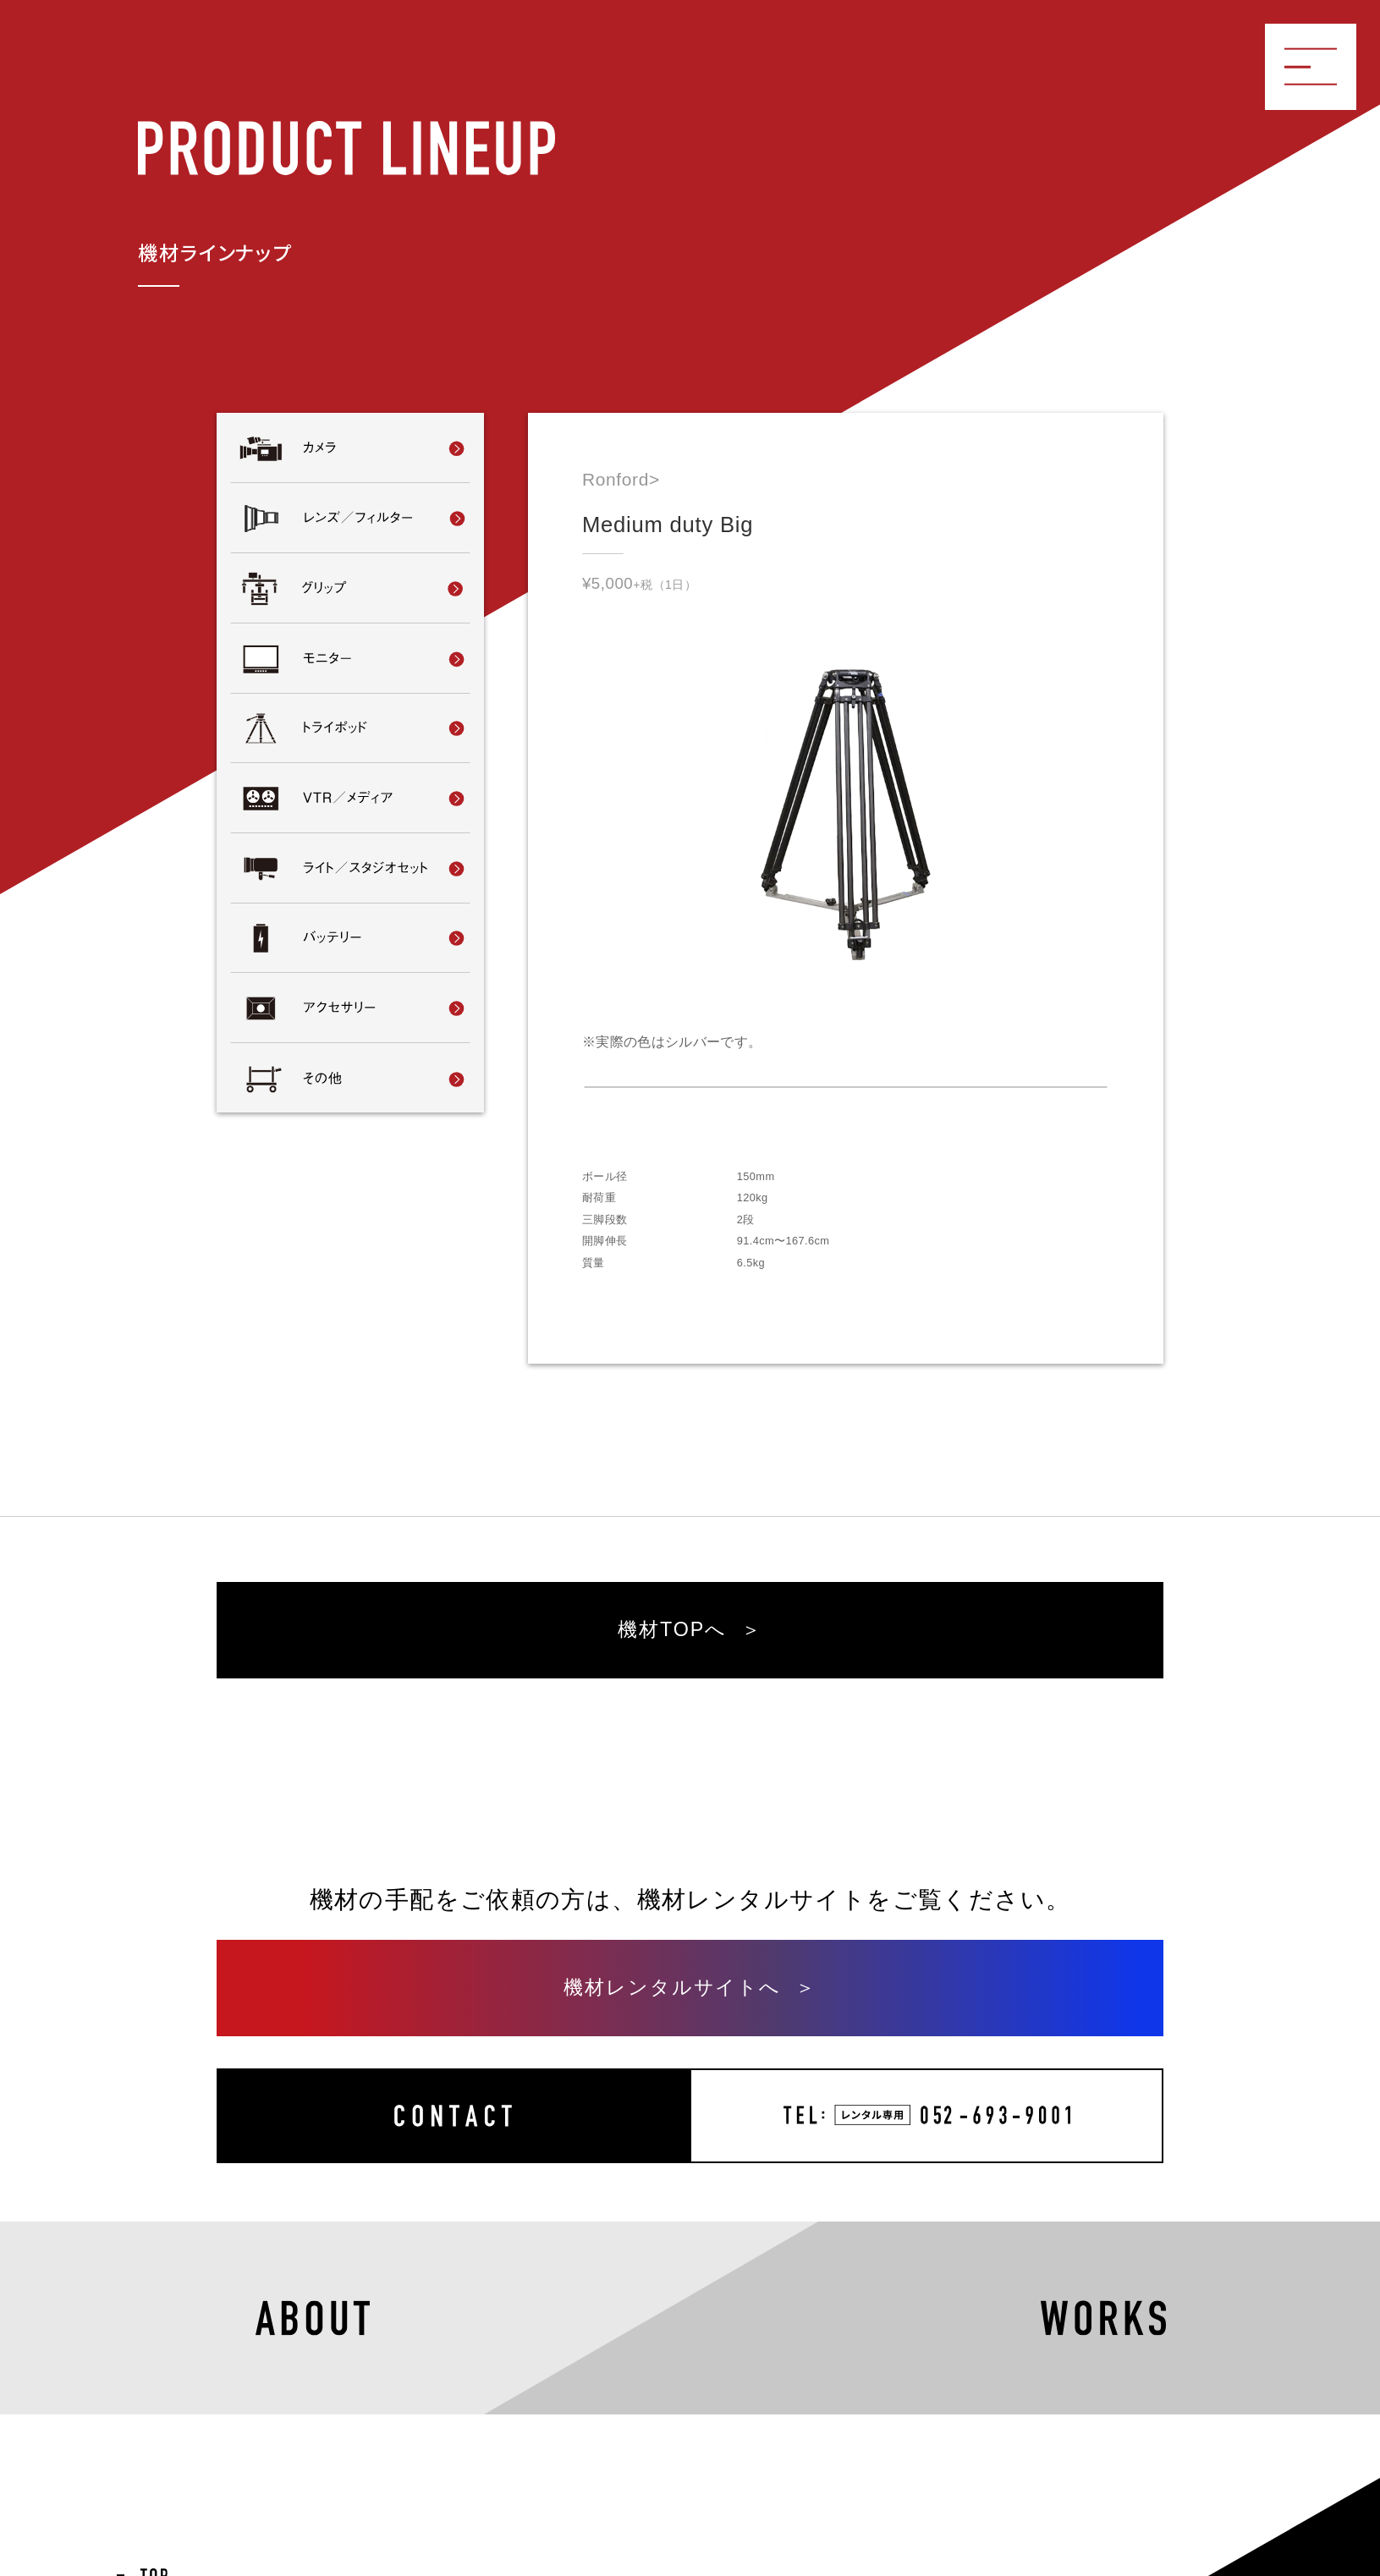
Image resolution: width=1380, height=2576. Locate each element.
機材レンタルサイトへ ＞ (690, 1987)
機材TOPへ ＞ (689, 1629)
